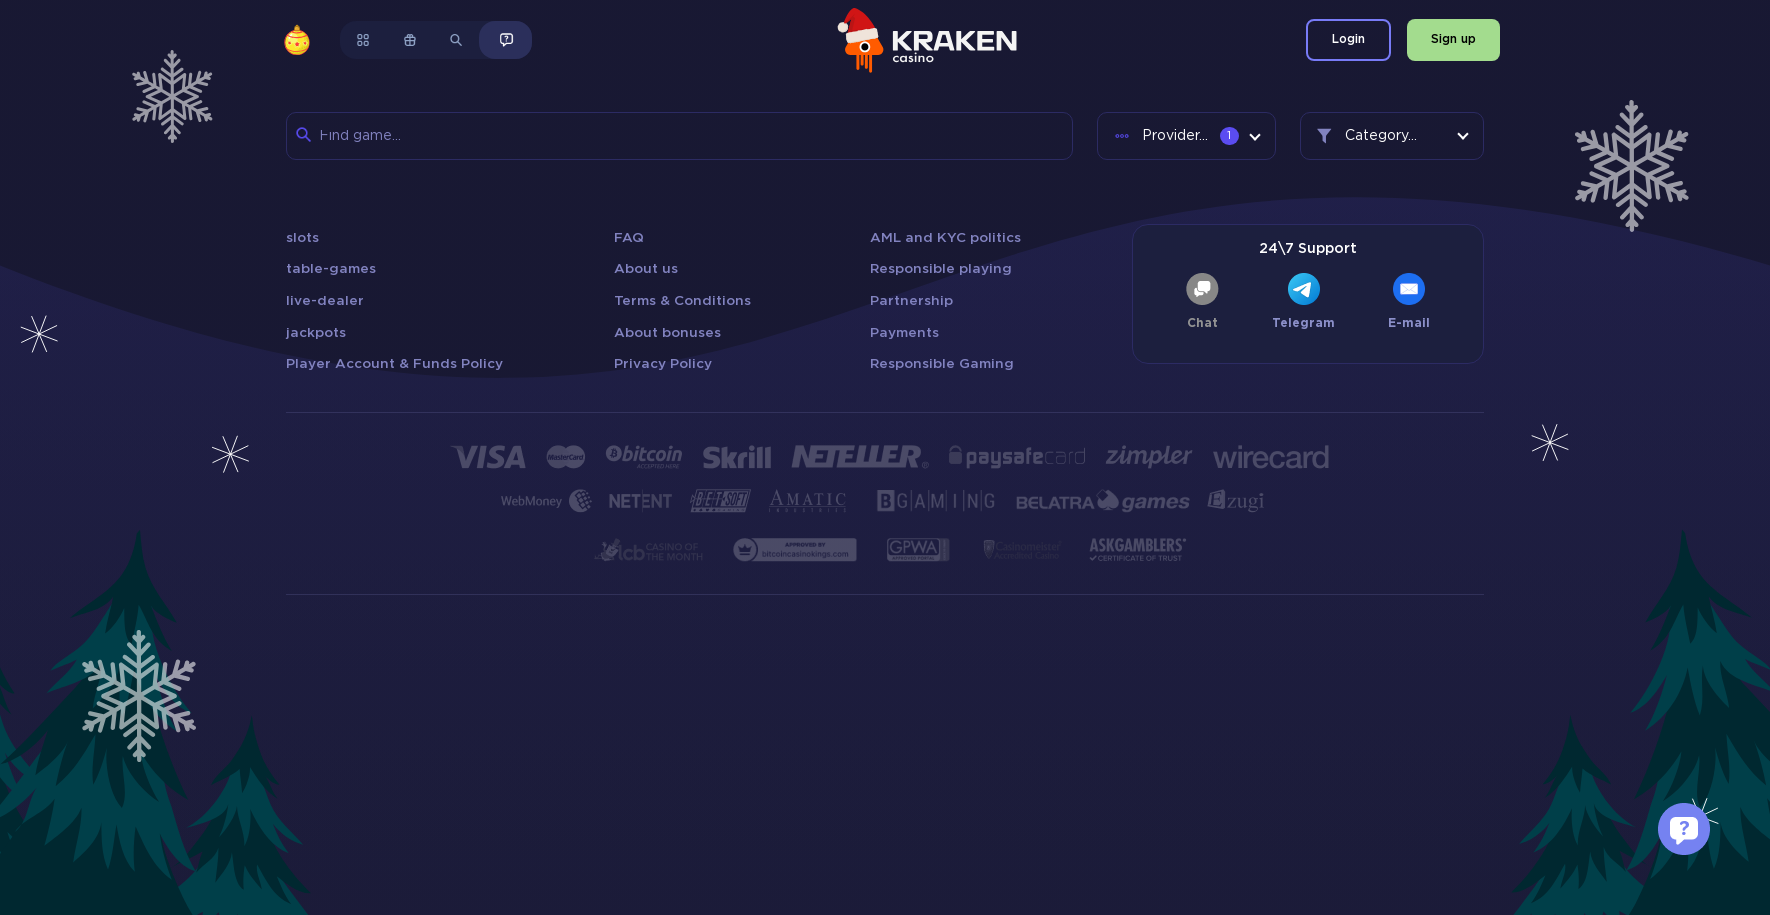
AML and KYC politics (945, 238)
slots (302, 238)
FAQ (629, 238)
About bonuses (667, 333)
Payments (904, 333)
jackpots (316, 333)
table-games (331, 269)
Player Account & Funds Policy (394, 364)
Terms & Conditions (682, 301)
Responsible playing (941, 269)
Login (1348, 39)
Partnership (911, 301)
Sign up (1453, 39)
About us (646, 269)
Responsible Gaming (942, 364)
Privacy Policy (663, 364)
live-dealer (325, 301)
